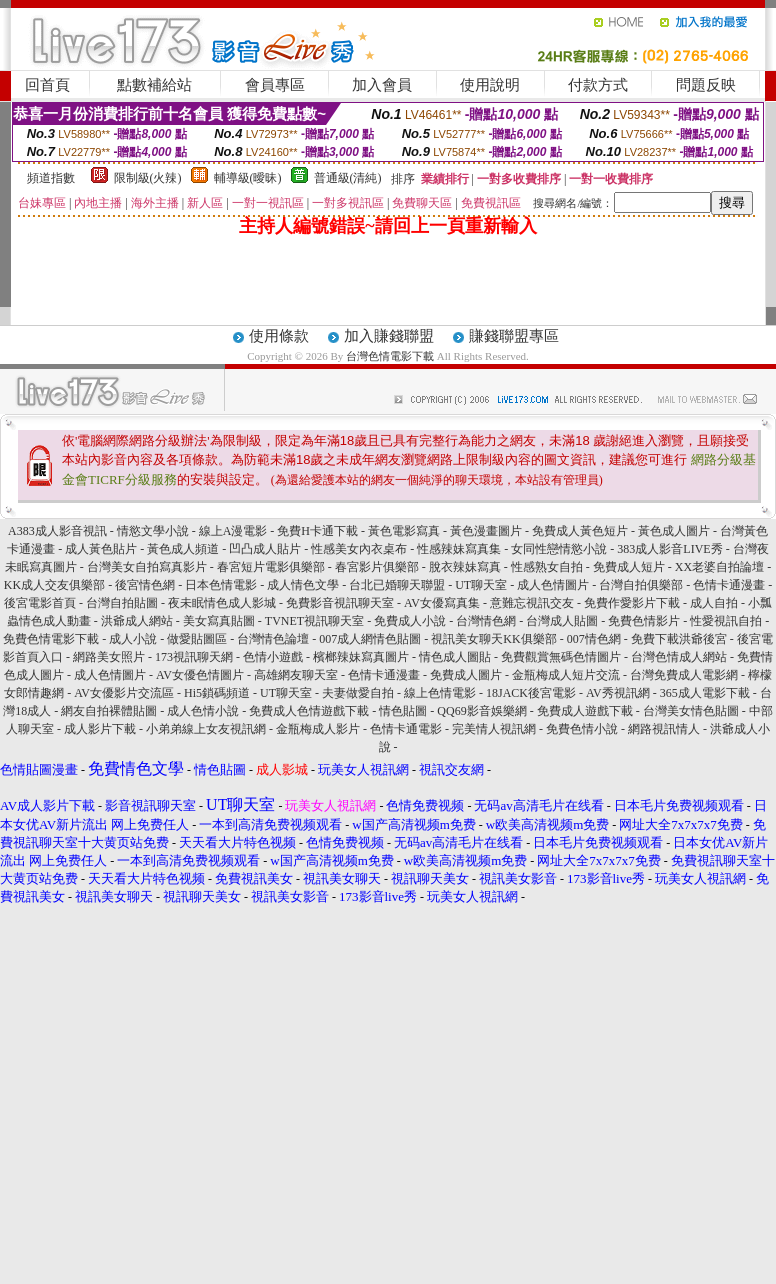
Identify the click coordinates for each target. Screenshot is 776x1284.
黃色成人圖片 (674, 531)
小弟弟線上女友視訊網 (206, 729)
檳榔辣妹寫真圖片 (361, 657)
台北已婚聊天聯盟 (397, 585)
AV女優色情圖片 (200, 675)
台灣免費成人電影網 (684, 675)
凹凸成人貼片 (265, 549)
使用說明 (490, 85)
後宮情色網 (145, 585)
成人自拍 (714, 603)
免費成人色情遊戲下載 (309, 711)
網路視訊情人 (664, 729)
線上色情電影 (440, 693)
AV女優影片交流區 (124, 693)
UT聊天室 (481, 585)
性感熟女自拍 (547, 567)
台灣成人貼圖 (562, 621)
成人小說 (133, 639)
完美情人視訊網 (494, 729)
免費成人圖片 (466, 675)
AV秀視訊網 (618, 693)
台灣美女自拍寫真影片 (147, 567)
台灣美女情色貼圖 (691, 711)
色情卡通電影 (406, 729)
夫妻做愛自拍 (358, 693)
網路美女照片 (109, 657)
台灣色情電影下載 (390, 356)
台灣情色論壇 (273, 639)
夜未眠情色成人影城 (222, 603)
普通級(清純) (348, 178)
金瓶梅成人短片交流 (566, 675)
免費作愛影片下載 (632, 603)
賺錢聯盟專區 (514, 336)
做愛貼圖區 (197, 639)
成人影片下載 (100, 729)
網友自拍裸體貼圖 (109, 711)
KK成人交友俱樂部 (54, 585)
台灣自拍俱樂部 (641, 585)
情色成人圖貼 (455, 657)
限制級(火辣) (148, 178)
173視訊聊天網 (194, 657)
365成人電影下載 (705, 693)
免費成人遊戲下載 (585, 711)
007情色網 (594, 639)
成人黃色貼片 (101, 549)
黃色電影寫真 (404, 531)
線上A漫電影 (233, 531)
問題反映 (706, 85)
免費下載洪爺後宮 (679, 639)
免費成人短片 (629, 567)
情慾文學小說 (153, 531)
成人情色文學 (303, 585)
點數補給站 (154, 85)
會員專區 (275, 85)
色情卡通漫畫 (729, 585)
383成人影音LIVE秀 (669, 549)
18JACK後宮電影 (531, 693)
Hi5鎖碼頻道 (217, 693)
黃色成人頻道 (183, 549)
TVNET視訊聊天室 (314, 621)
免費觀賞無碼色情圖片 (561, 657)
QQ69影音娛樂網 (481, 711)
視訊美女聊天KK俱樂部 (493, 639)
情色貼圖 (403, 711)
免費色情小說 (582, 729)
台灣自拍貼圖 (122, 603)
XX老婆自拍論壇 (719, 567)
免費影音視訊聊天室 (340, 603)
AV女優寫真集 (442, 603)
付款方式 (598, 85)
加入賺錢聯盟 (389, 336)
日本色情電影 (221, 585)
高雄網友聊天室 (296, 675)
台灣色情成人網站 (679, 657)
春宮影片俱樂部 (377, 567)
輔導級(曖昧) (248, 178)
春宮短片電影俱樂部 (271, 567)
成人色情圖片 (553, 585)
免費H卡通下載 (317, 531)
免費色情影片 (644, 621)
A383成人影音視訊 (57, 531)
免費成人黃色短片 (580, 531)
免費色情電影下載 (51, 639)
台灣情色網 (486, 621)
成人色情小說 (203, 711)
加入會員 (382, 85)
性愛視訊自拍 (726, 621)
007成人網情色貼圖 (370, 639)
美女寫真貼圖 (219, 621)
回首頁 (47, 85)
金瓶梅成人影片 (318, 729)
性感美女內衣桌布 (359, 549)
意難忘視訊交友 (532, 603)
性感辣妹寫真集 (459, 549)
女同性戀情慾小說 (559, 549)
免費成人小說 (410, 621)
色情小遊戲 (273, 657)
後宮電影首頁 (40, 603)
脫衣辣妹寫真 (465, 567)
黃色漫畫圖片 (486, 531)
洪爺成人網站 (137, 621)
